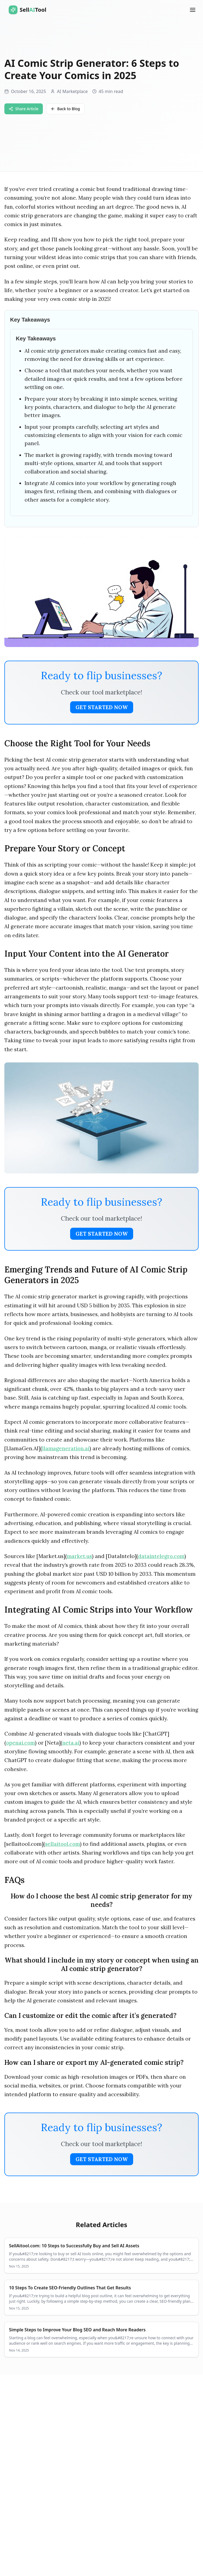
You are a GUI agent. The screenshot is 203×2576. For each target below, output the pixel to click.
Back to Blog (65, 108)
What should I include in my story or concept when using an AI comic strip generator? (102, 1964)
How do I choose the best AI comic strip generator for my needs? (101, 1900)
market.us (79, 1556)
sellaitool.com (62, 1844)
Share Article (23, 108)
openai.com (20, 1742)
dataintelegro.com (161, 1556)
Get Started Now (102, 707)
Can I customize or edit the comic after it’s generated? (90, 2015)
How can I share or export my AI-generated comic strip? (94, 2062)
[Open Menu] (193, 10)
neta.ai (70, 1742)
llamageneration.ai (65, 1448)
